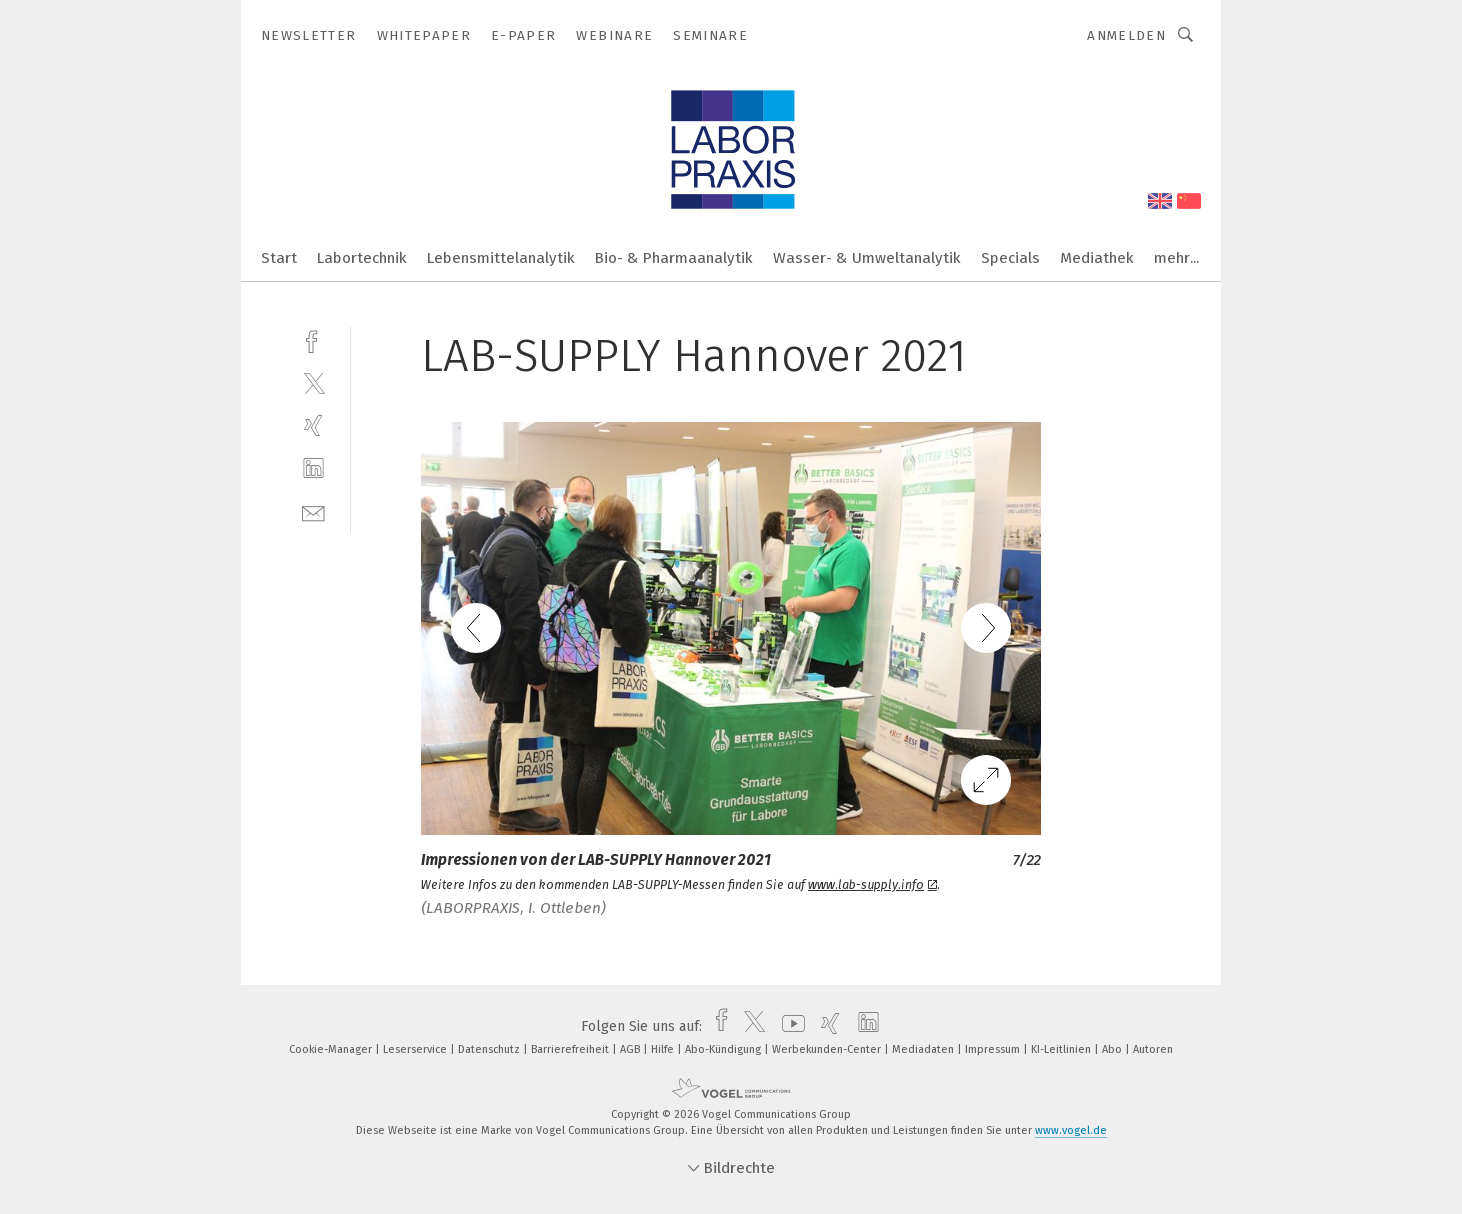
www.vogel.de (1071, 1130)
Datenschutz (490, 1049)
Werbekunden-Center (828, 1049)
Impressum (994, 1049)
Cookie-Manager (332, 1049)
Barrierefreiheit (571, 1049)
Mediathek (1097, 258)
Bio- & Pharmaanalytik (674, 258)
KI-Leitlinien (1062, 1049)
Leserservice (416, 1049)
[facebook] (313, 339)
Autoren (1153, 1049)
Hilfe (664, 1049)
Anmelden (1126, 35)
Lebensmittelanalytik (501, 258)
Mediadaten (924, 1049)
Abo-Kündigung (724, 1049)
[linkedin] (313, 468)
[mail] (313, 511)
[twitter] (313, 382)
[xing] (313, 425)
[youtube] (788, 1026)
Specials (1010, 258)
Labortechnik (362, 258)
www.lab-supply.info (872, 885)
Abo (1113, 1049)
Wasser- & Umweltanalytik (867, 258)
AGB (631, 1049)
